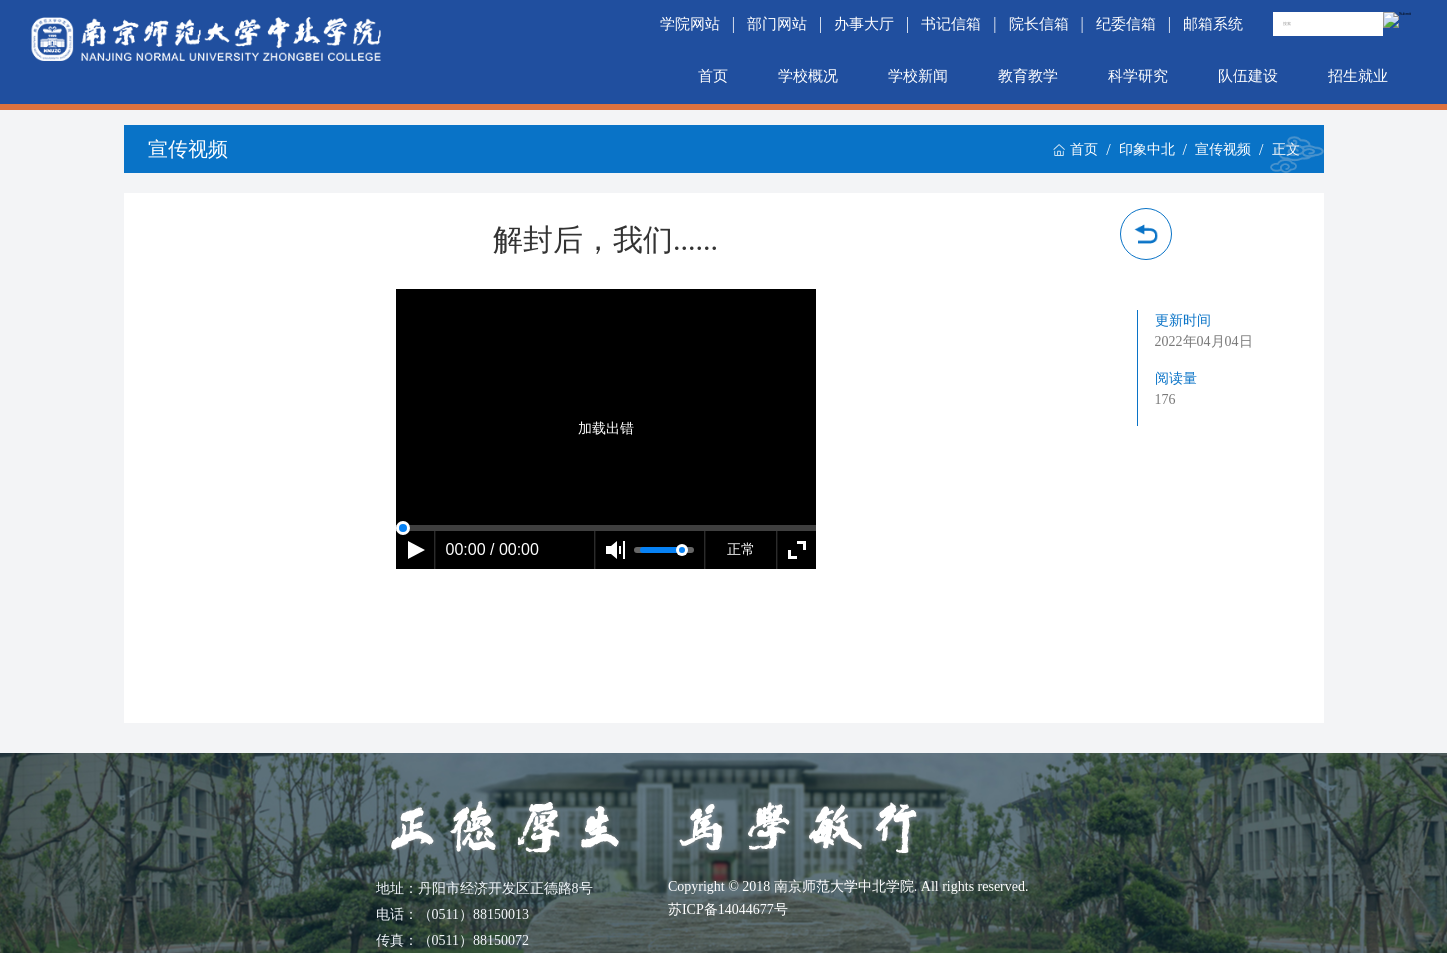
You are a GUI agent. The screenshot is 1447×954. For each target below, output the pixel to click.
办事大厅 (864, 24)
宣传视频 (1223, 149)
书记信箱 (951, 24)
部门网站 (777, 24)
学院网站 (690, 24)
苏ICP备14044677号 (728, 909)
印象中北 (1147, 149)
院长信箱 (1039, 24)
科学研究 (1138, 76)
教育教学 (1028, 76)
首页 (713, 76)
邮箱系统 (1213, 24)
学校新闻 (918, 76)
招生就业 (1358, 76)
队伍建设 (1248, 76)
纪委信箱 (1126, 24)
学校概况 (808, 76)
